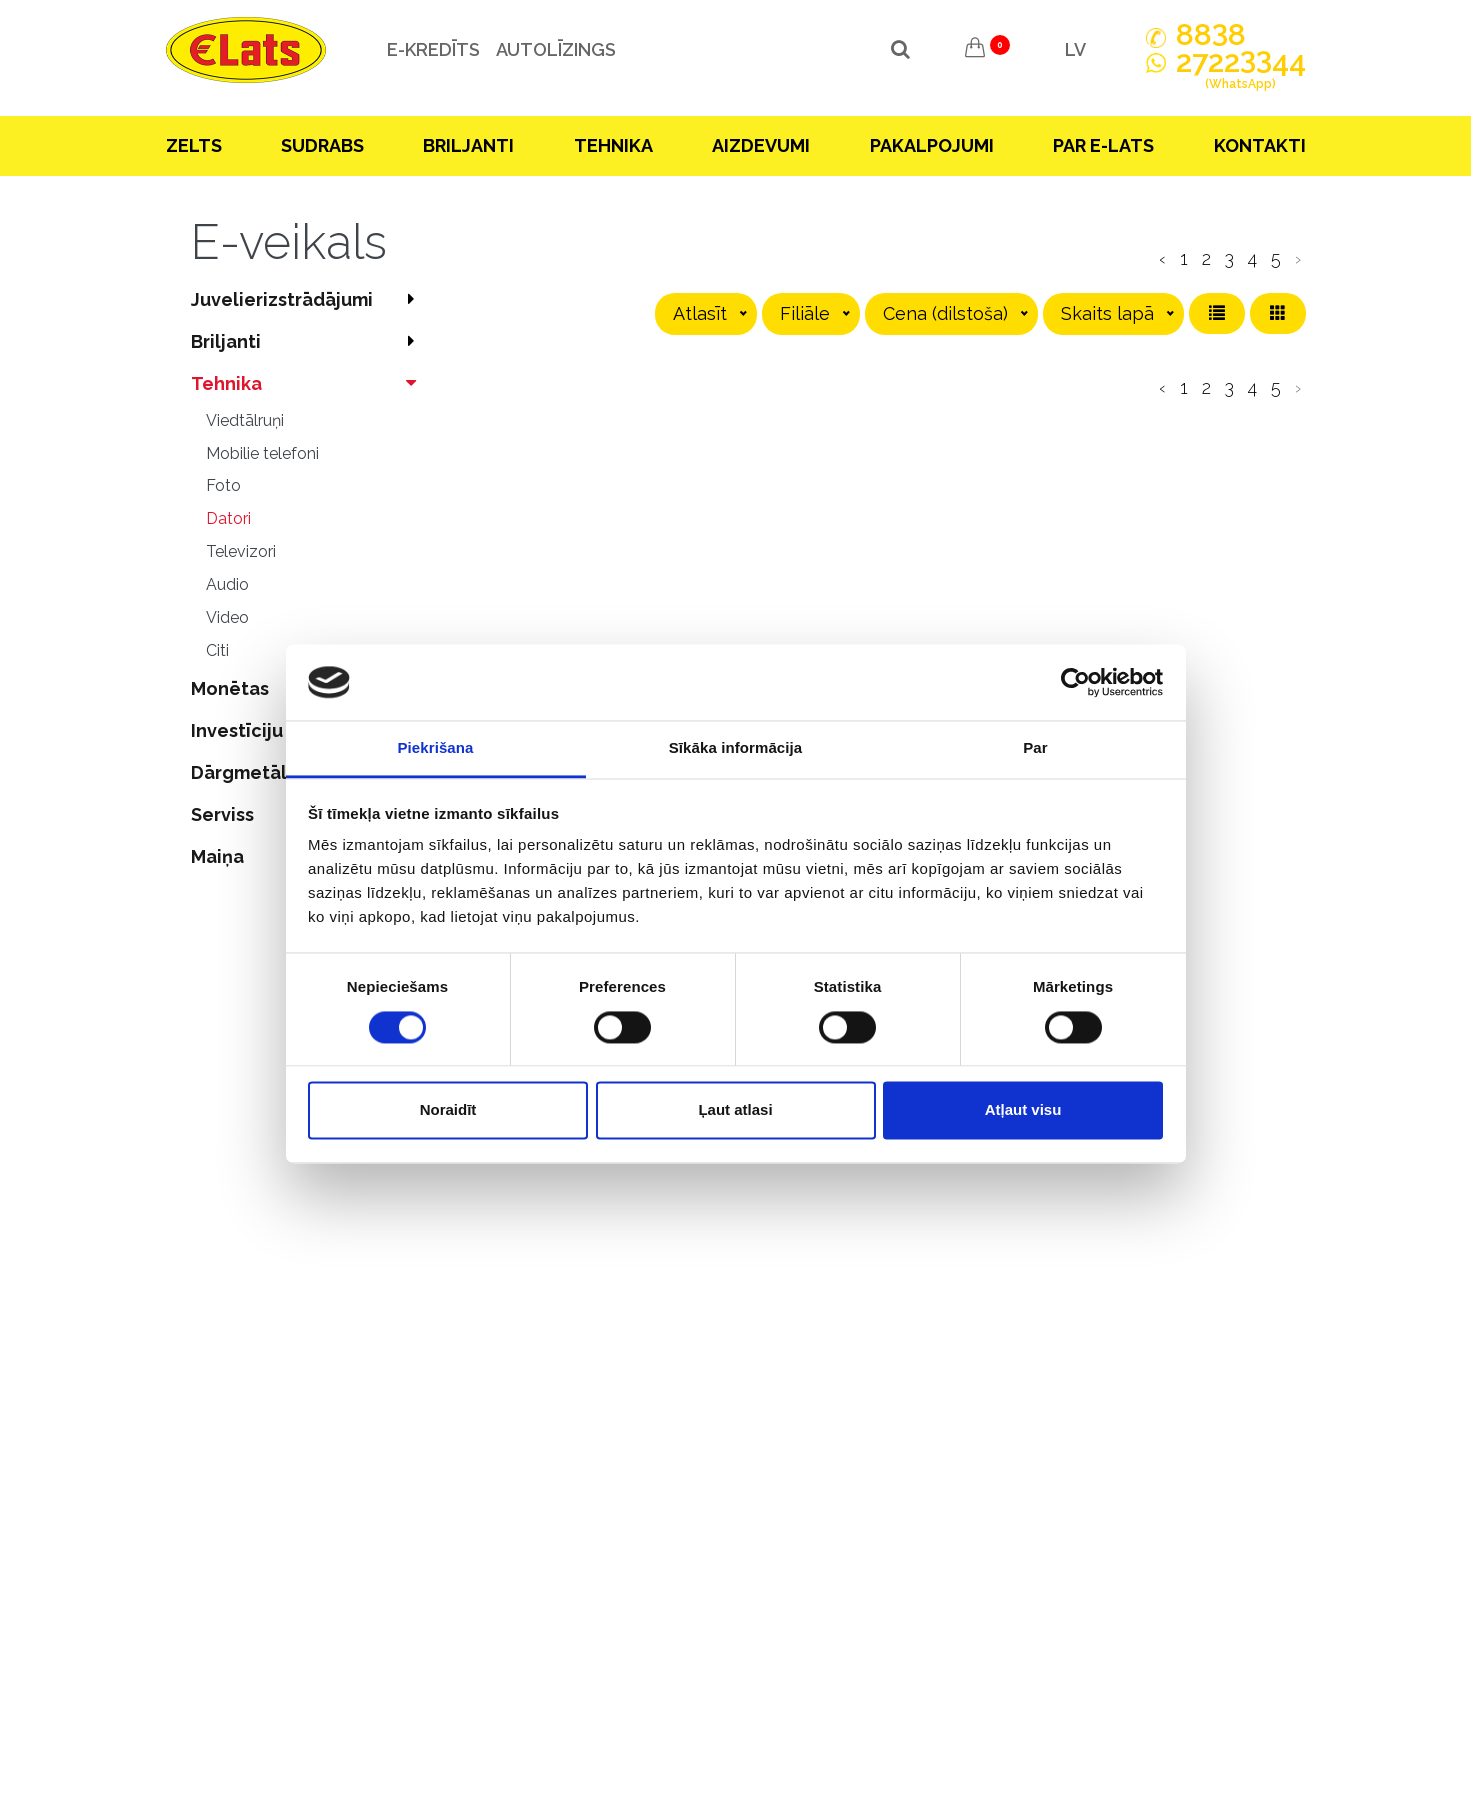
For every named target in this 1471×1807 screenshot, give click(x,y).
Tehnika (613, 145)
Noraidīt (448, 1110)
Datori (228, 518)
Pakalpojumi (932, 145)
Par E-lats (1103, 145)
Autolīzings (555, 49)
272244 (1241, 73)
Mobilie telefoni (262, 453)
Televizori (241, 551)
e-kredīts (432, 49)
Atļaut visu (1023, 1110)
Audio (227, 584)
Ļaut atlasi (735, 1110)
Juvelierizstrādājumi (308, 299)
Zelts (194, 145)
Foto (223, 485)
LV (1075, 49)
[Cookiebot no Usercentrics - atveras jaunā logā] (1075, 682)
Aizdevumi (761, 145)
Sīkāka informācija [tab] (736, 748)
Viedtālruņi (245, 420)
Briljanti (468, 145)
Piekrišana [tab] (435, 748)
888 (1211, 35)
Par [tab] (1035, 748)
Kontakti (1260, 145)
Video (227, 617)
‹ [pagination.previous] (1162, 258)
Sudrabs (322, 145)
